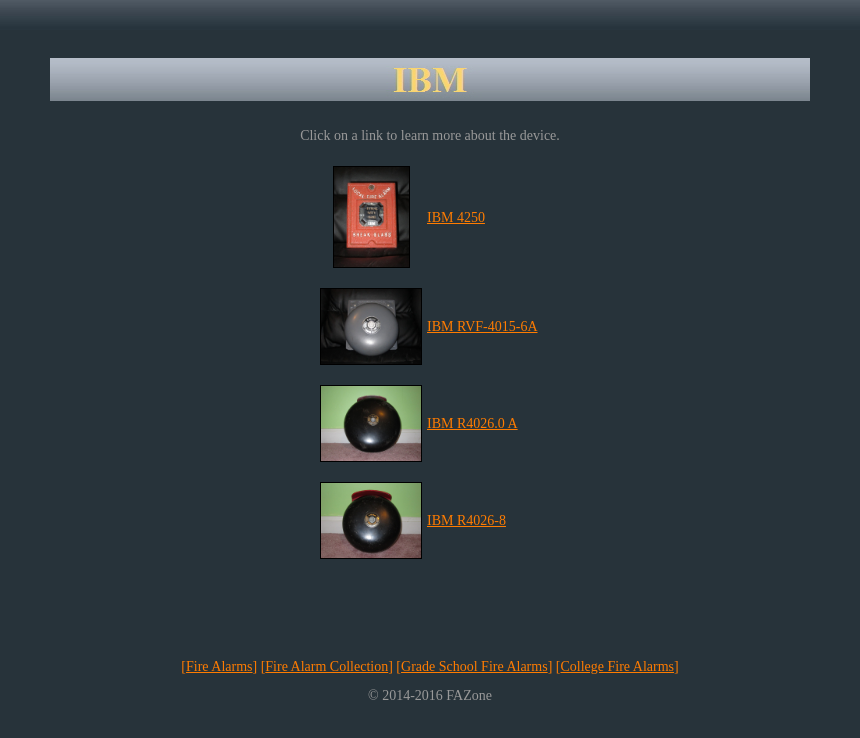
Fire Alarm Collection (326, 666)
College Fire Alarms (617, 666)
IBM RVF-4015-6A (482, 326)
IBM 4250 (456, 217)
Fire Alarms (219, 666)
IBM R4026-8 (466, 520)
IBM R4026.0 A (472, 423)
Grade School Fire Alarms (474, 666)
